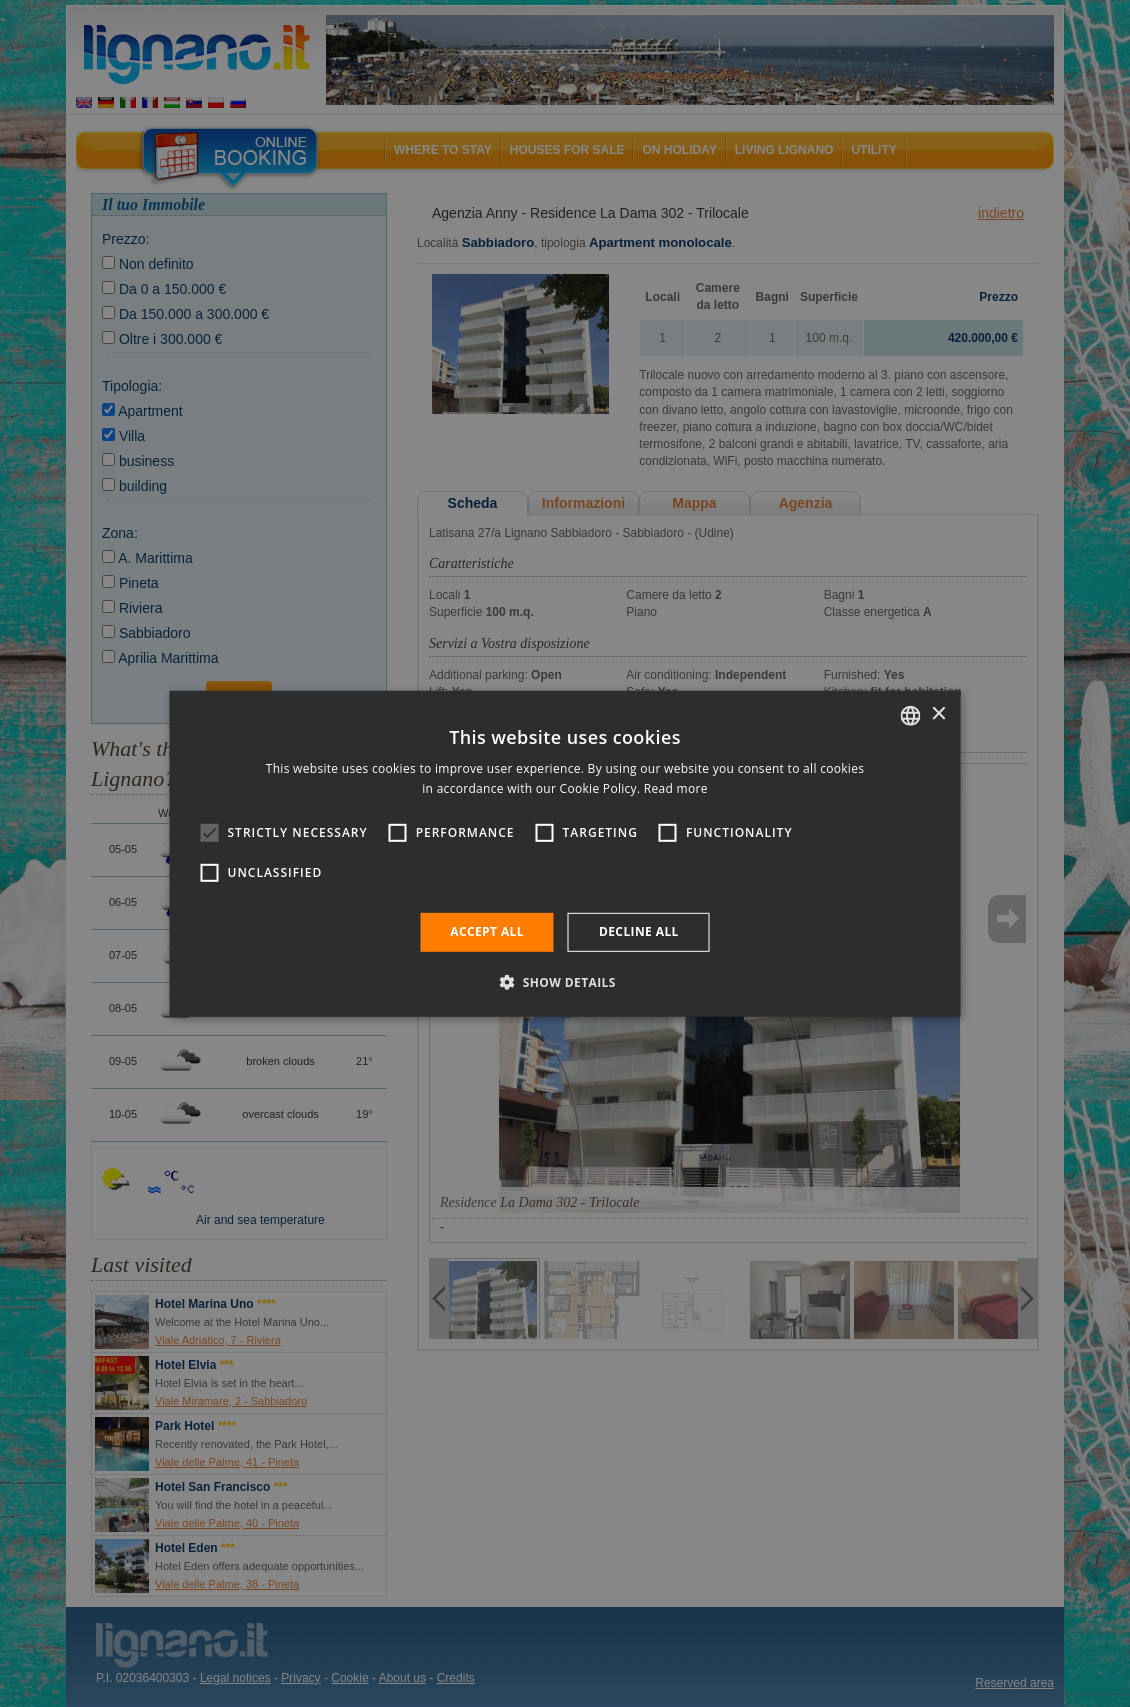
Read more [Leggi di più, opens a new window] (676, 788)
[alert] (565, 853)
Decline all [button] (639, 931)
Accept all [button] (487, 931)
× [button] (938, 714)
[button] (565, 982)
